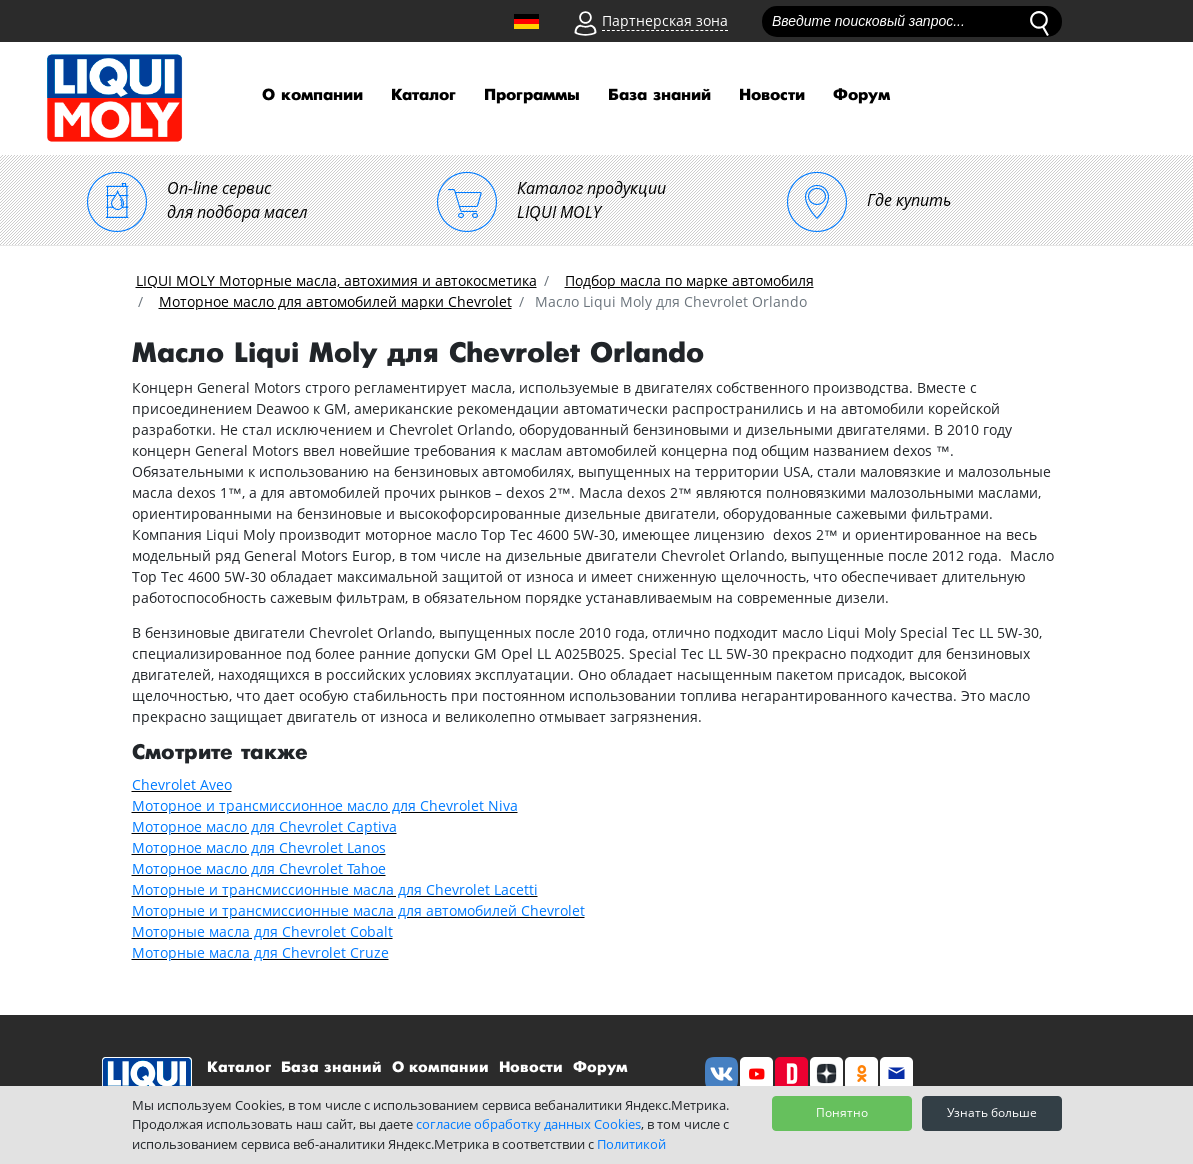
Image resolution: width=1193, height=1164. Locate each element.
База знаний (659, 95)
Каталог (423, 95)
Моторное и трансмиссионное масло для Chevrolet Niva (325, 805)
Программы (532, 95)
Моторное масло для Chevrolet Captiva (264, 826)
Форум (861, 95)
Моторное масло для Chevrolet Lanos (259, 847)
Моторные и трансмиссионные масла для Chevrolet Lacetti (335, 889)
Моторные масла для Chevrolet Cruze (260, 952)
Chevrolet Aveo (182, 784)
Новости (772, 95)
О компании (312, 95)
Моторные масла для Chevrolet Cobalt (262, 931)
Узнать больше (992, 1112)
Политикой (631, 1144)
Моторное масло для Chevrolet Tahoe (259, 868)
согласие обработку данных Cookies (528, 1124)
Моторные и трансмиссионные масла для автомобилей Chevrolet (358, 910)
